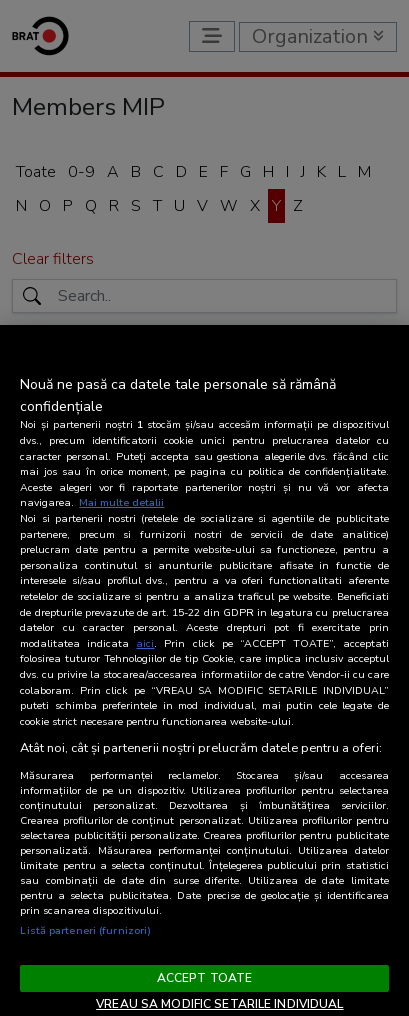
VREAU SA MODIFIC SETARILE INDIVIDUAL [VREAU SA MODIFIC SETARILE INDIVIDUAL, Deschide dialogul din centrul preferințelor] (219, 1004)
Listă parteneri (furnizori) (85, 930)
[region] (204, 670)
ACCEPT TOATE (204, 978)
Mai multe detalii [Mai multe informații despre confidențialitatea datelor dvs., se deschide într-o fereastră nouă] (121, 502)
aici (145, 643)
